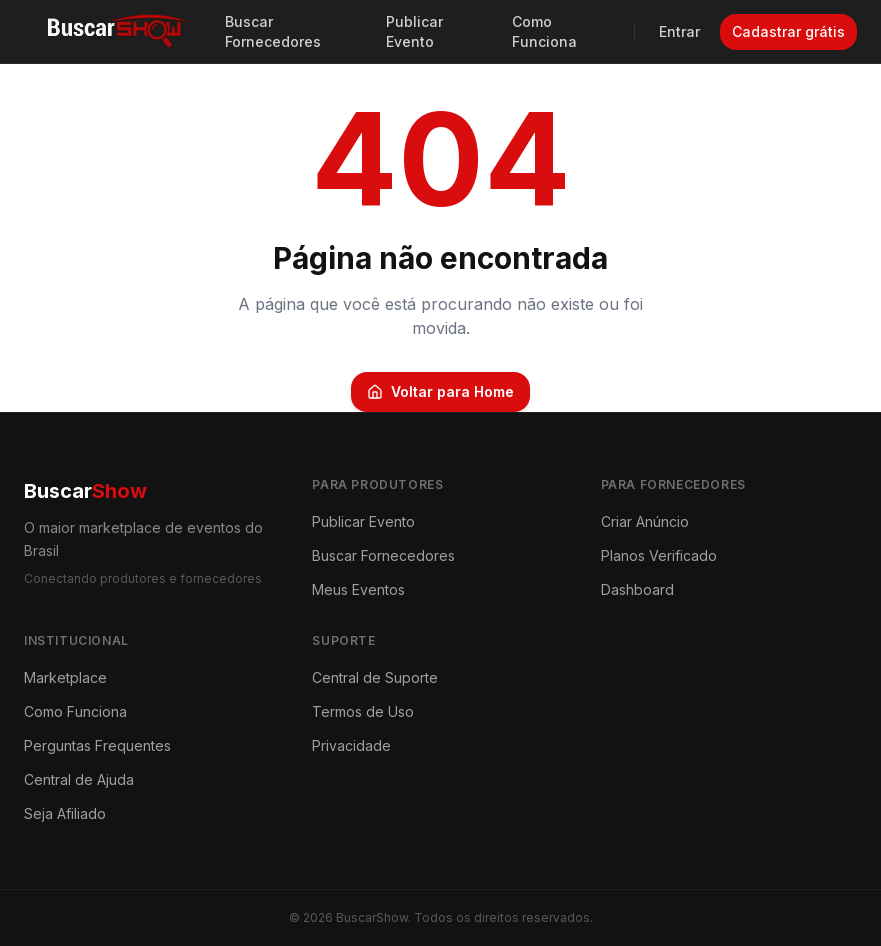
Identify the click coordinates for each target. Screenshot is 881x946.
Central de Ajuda (79, 779)
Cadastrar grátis (788, 31)
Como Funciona (544, 31)
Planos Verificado (659, 555)
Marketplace (65, 677)
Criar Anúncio (645, 521)
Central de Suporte (375, 677)
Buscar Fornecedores (273, 31)
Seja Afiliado (65, 813)
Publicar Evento (414, 31)
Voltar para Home (440, 391)
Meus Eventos (358, 589)
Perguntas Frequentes (97, 745)
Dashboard (637, 589)
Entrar (679, 31)
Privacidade (351, 745)
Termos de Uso (363, 711)
